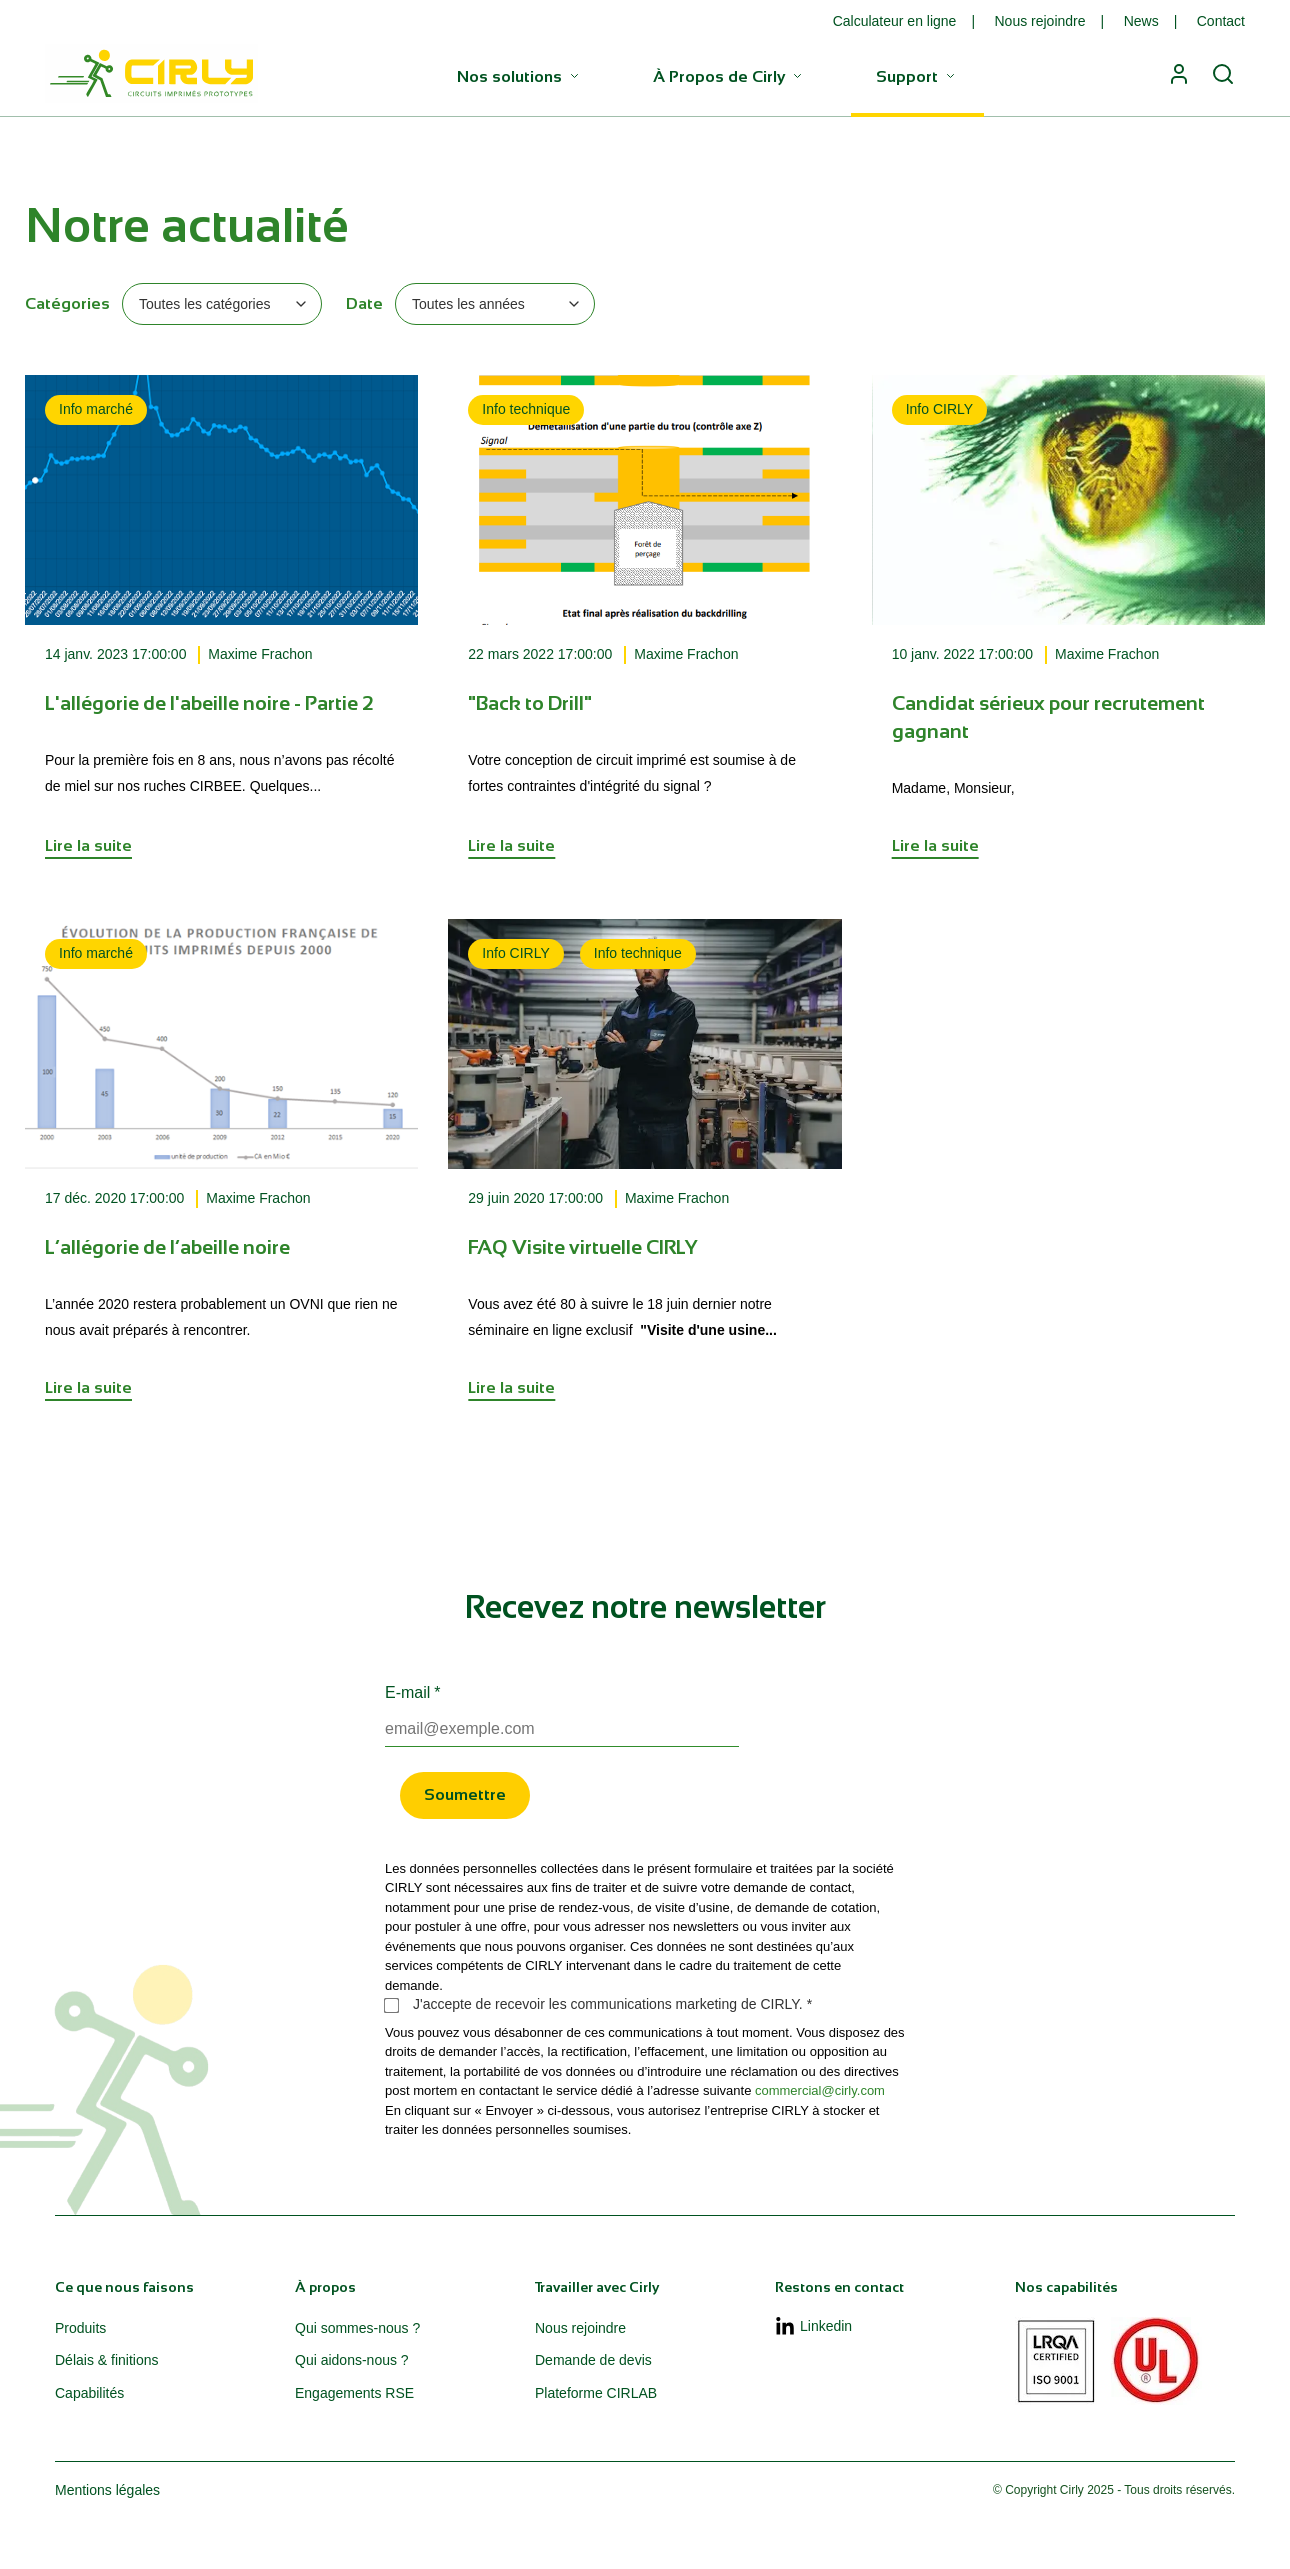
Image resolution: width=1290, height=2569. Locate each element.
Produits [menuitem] (80, 2328)
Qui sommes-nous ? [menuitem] (357, 2328)
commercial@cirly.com (820, 2090)
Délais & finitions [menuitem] (107, 2360)
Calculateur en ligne (895, 21)
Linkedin (813, 2327)
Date (364, 303)
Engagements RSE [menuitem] (354, 2393)
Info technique (526, 409)
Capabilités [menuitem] (89, 2393)
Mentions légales (107, 2490)
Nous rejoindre (1039, 21)
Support (917, 76)
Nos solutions (520, 76)
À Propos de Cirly (729, 76)
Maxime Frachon (260, 654)
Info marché (96, 409)
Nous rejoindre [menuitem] (580, 2328)
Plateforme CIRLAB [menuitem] (596, 2393)
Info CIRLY (939, 409)
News (1141, 21)
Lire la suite (88, 845)
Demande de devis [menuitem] (593, 2360)
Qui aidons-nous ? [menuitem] (352, 2360)
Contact (1221, 21)
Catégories (67, 303)
